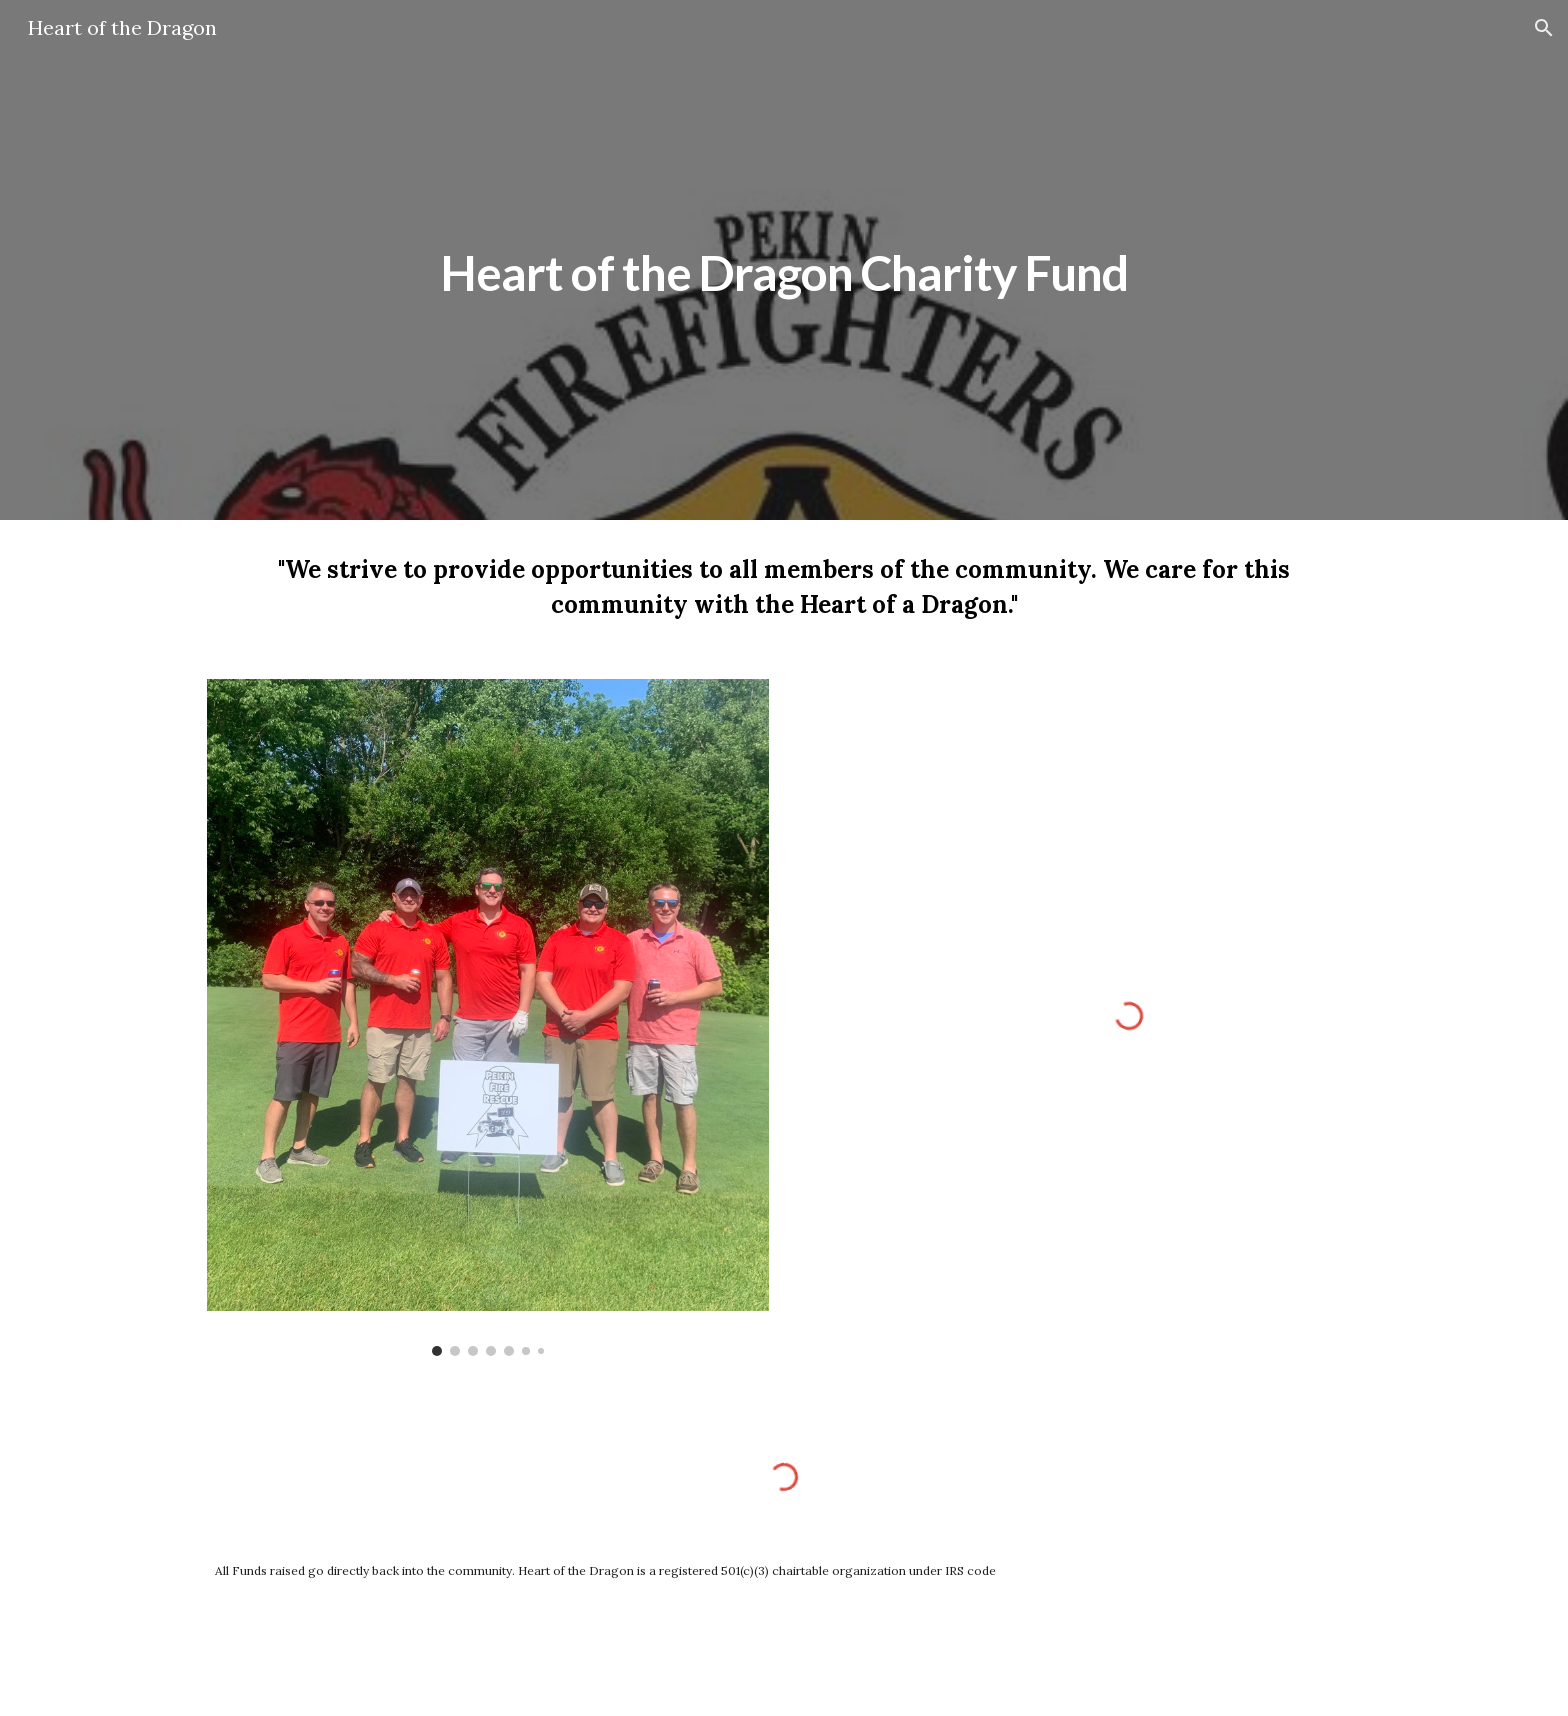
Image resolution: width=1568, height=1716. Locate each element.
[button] (1544, 28)
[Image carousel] (488, 1017)
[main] (784, 259)
